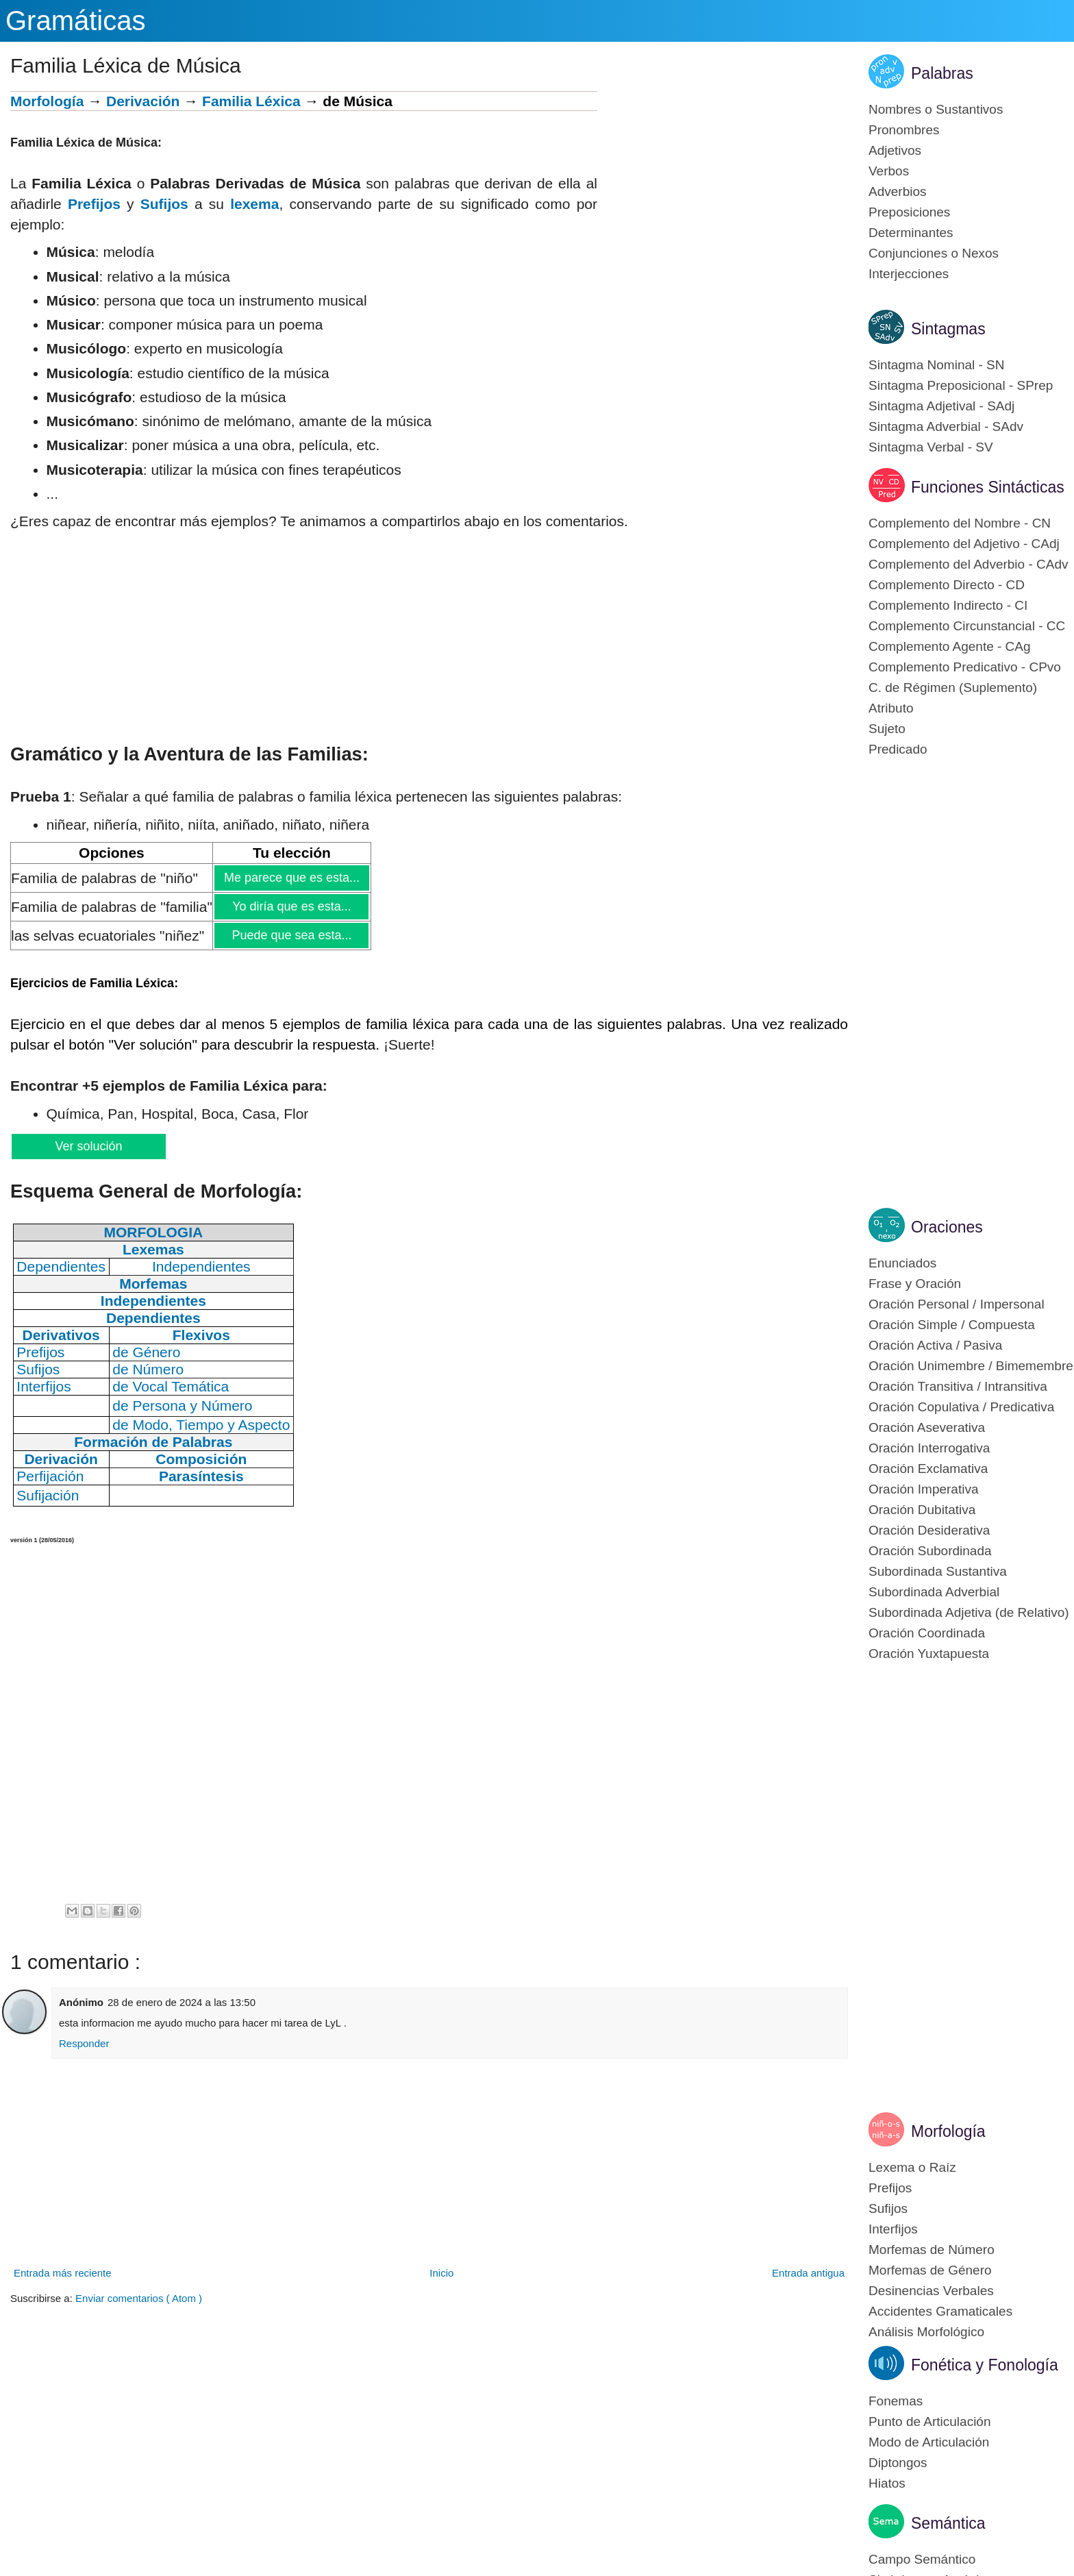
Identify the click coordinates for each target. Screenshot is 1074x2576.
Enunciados (902, 1263)
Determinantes (911, 232)
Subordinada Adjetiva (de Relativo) (969, 1612)
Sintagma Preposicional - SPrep (961, 385)
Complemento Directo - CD (947, 585)
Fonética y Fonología (984, 2365)
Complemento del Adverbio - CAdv (968, 564)
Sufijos (164, 204)
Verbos (889, 171)
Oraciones (947, 1227)
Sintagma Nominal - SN (937, 365)
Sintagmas (948, 329)
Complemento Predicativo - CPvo (965, 667)
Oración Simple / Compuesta (952, 1324)
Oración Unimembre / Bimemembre (971, 1366)
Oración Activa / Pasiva (935, 1345)
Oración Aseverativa (927, 1427)
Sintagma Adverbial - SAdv (946, 426)
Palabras (942, 73)
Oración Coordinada (927, 1633)
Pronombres (904, 130)
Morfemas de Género (930, 2270)
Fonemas (896, 2401)
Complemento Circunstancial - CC (967, 626)
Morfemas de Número (932, 2249)
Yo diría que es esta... (291, 906)
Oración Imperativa (924, 1489)
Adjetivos (895, 150)
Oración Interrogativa (929, 1448)
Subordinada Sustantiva (938, 1571)
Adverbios (898, 191)
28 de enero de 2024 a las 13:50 (181, 2002)
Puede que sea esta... (291, 935)
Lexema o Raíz (912, 2167)
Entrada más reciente (63, 2273)
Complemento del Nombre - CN (960, 523)
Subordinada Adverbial (934, 1592)
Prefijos (94, 204)
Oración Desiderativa (929, 1530)
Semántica (948, 2523)
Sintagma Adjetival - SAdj (941, 406)
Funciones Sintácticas (987, 487)
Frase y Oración (915, 1283)
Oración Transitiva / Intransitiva (958, 1386)
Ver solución (88, 1146)
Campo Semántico (922, 2559)
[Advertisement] (723, 187)
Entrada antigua (808, 2273)
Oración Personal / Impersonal (957, 1304)
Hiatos (887, 2483)
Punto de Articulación (930, 2421)
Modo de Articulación (929, 2442)
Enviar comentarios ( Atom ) (138, 2298)
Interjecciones (909, 274)
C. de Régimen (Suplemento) (953, 687)
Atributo (891, 708)
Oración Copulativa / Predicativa (961, 1407)
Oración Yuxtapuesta (929, 1653)
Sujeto (887, 728)
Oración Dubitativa (922, 1509)
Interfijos (893, 2229)
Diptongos (898, 2462)
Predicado (898, 749)
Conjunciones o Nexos (934, 253)
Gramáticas (75, 20)
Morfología (47, 101)
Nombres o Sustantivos (936, 109)
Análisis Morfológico (926, 2332)
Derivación (142, 101)
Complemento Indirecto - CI (948, 605)
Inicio (441, 2273)
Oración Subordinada (930, 1551)
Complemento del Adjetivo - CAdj (964, 543)
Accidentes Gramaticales (940, 2311)
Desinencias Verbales (931, 2290)
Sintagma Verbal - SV (931, 447)
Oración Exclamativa (928, 1468)
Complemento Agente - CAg (950, 646)
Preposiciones (909, 212)
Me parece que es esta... (291, 877)
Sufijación (47, 1495)
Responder (84, 2043)
